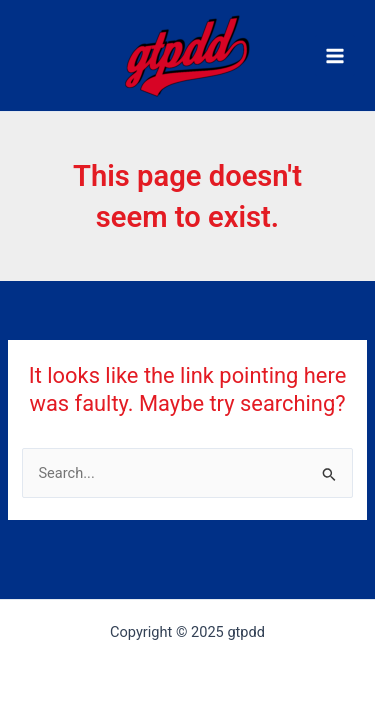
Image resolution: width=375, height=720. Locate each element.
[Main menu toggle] (335, 55)
